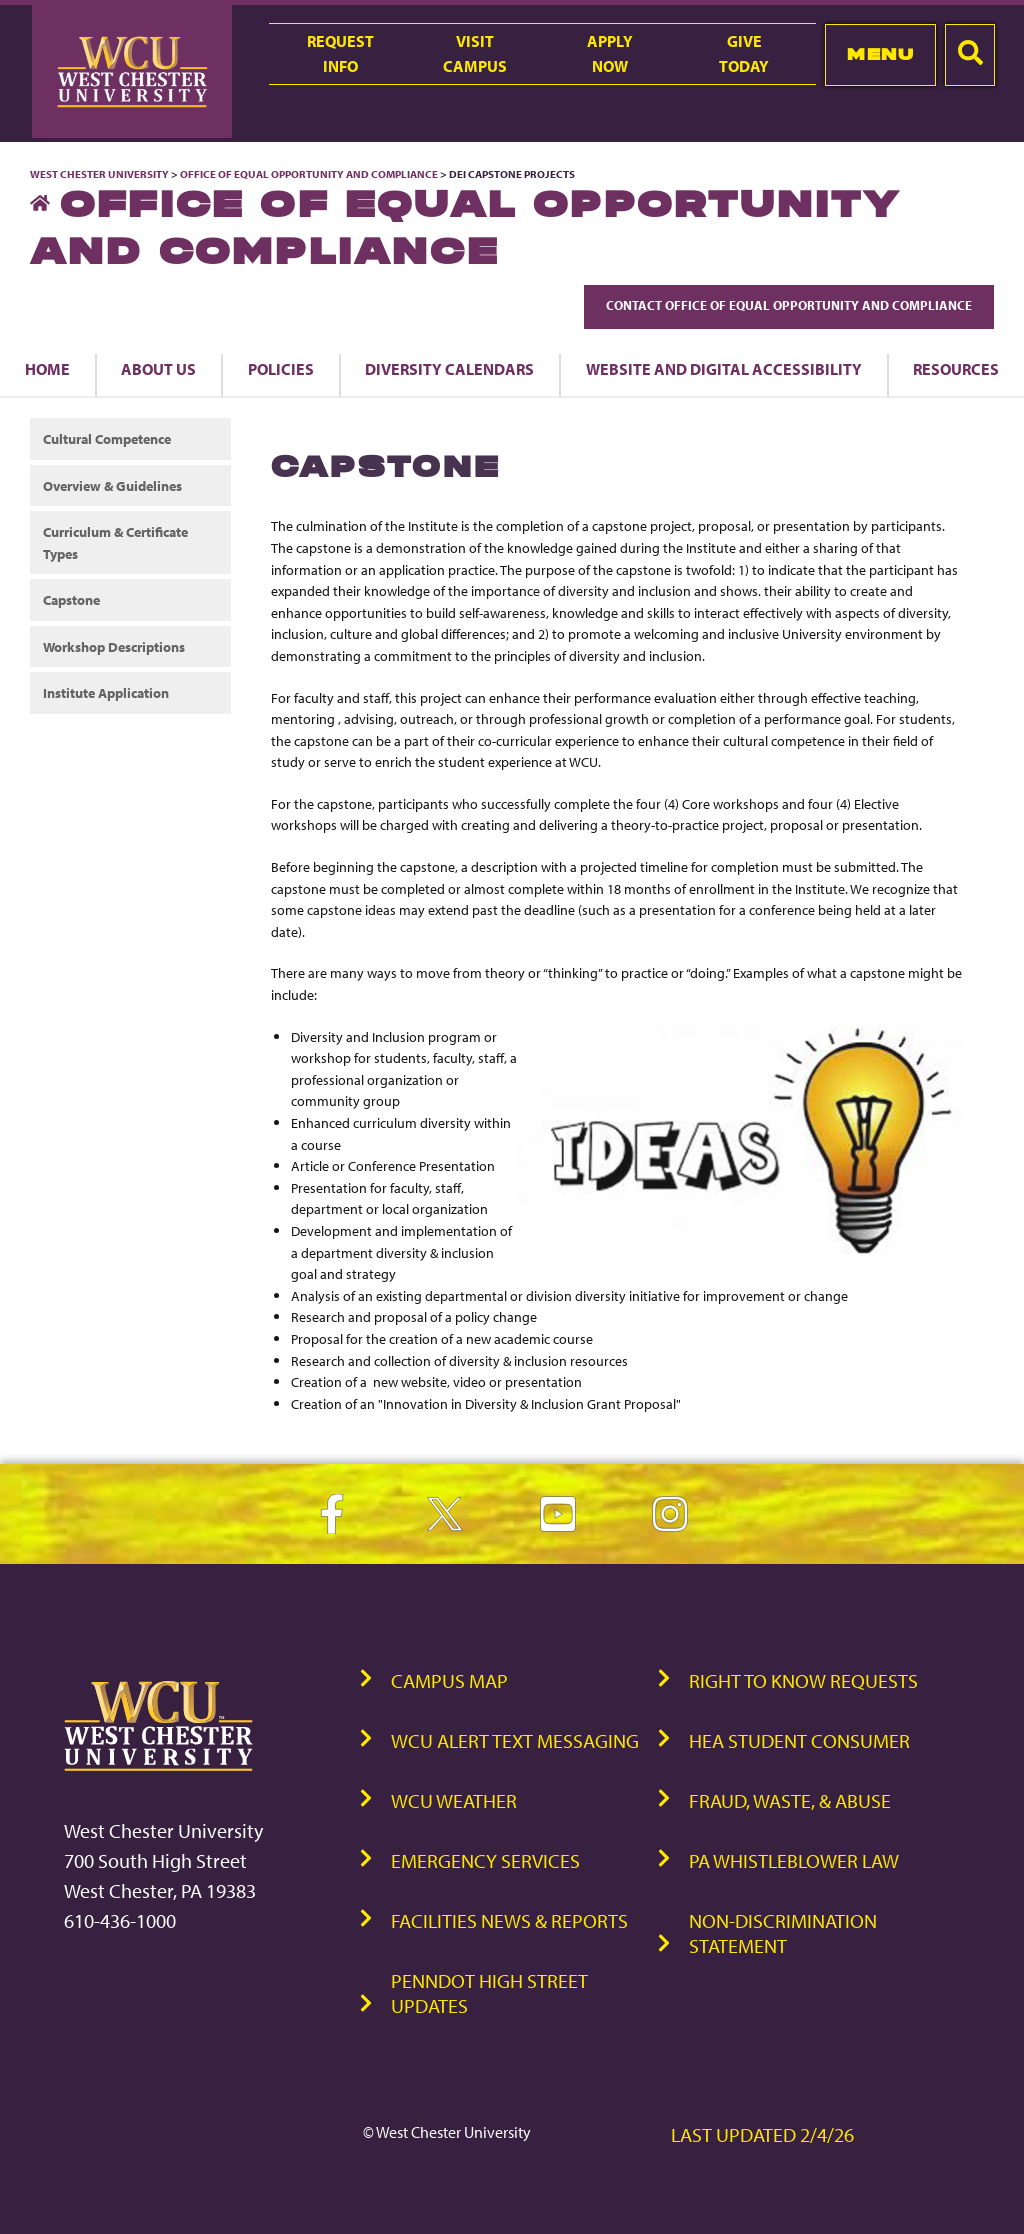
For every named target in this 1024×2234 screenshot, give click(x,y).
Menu (880, 54)
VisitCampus (475, 53)
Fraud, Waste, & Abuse (790, 1800)
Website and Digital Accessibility (724, 369)
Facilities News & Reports (509, 1920)
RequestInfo (340, 53)
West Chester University (99, 174)
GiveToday (744, 53)
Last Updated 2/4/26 (762, 2134)
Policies (281, 369)
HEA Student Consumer (799, 1740)
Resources (956, 369)
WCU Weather (454, 1800)
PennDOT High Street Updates (489, 1993)
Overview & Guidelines (112, 485)
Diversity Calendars (449, 369)
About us (158, 369)
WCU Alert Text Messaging (515, 1740)
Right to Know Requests (803, 1680)
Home (47, 369)
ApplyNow (610, 53)
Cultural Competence (107, 438)
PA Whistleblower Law (794, 1860)
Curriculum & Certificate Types (115, 542)
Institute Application (106, 692)
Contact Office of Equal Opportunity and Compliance (789, 305)
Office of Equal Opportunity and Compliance (309, 174)
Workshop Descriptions (114, 646)
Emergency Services (485, 1860)
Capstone (71, 599)
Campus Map (449, 1680)
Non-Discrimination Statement (783, 1933)
